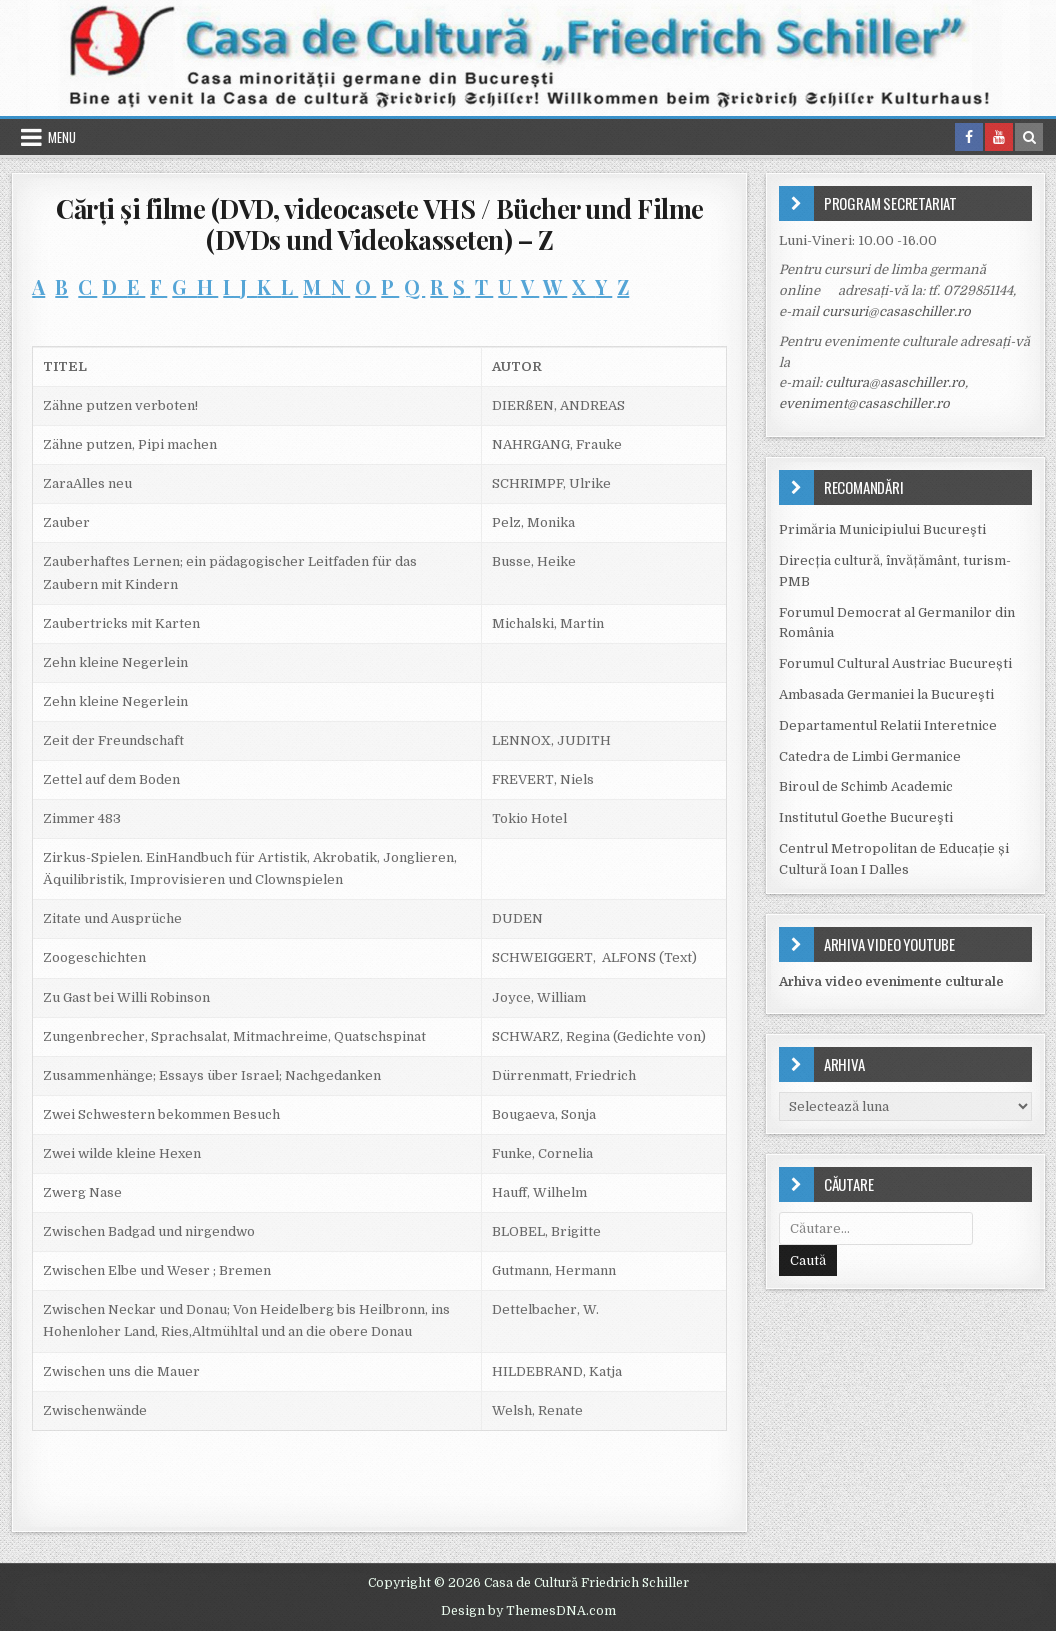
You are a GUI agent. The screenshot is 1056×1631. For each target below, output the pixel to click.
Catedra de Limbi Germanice (870, 756)
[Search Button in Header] (1029, 137)
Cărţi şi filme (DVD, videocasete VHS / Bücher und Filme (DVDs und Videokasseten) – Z (380, 224)
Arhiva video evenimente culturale (891, 981)
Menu (62, 137)
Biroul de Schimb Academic (866, 786)
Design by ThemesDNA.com (528, 1611)
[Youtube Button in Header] (999, 137)
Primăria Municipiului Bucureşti (882, 529)
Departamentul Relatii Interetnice (888, 725)
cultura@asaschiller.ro (895, 382)
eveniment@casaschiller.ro (864, 403)
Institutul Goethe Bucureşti (866, 817)
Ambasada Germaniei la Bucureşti (886, 694)
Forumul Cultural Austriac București (895, 663)
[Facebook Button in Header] (969, 137)
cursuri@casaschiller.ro (896, 311)
